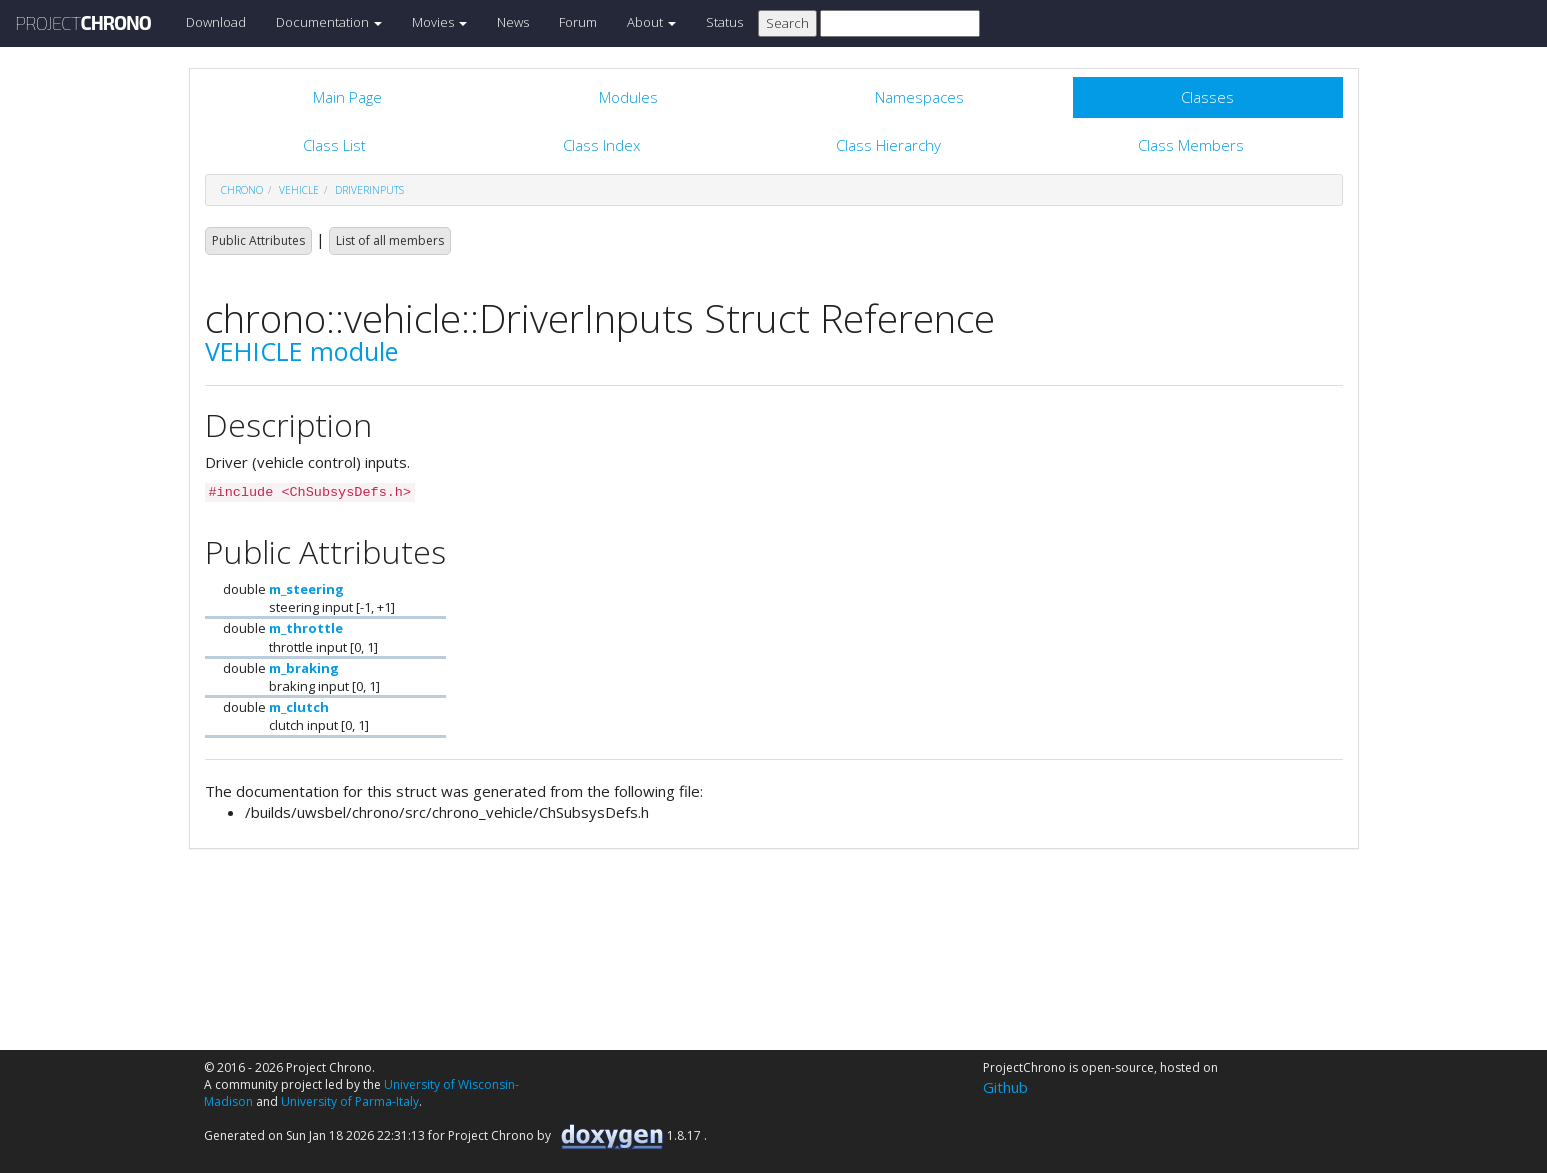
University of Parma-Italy (350, 1101)
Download (216, 22)
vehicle (299, 190)
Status (724, 22)
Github (1005, 1087)
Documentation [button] (329, 22)
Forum (578, 22)
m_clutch (299, 707)
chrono (242, 190)
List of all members (390, 240)
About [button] (651, 22)
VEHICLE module (301, 351)
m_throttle (306, 628)
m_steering (306, 589)
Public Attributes (258, 240)
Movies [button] (439, 22)
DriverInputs (369, 190)
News (513, 22)
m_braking (304, 668)
